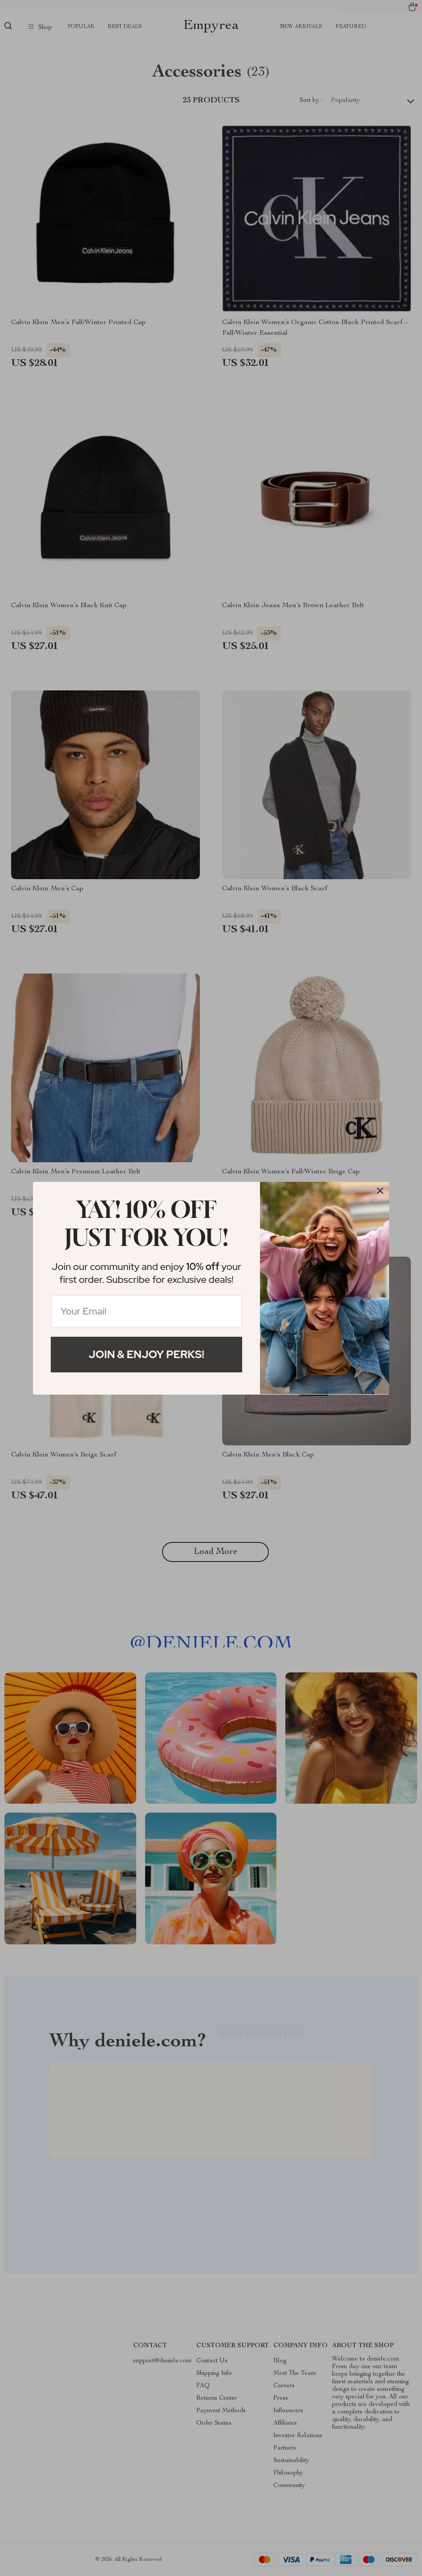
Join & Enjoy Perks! (146, 1354)
